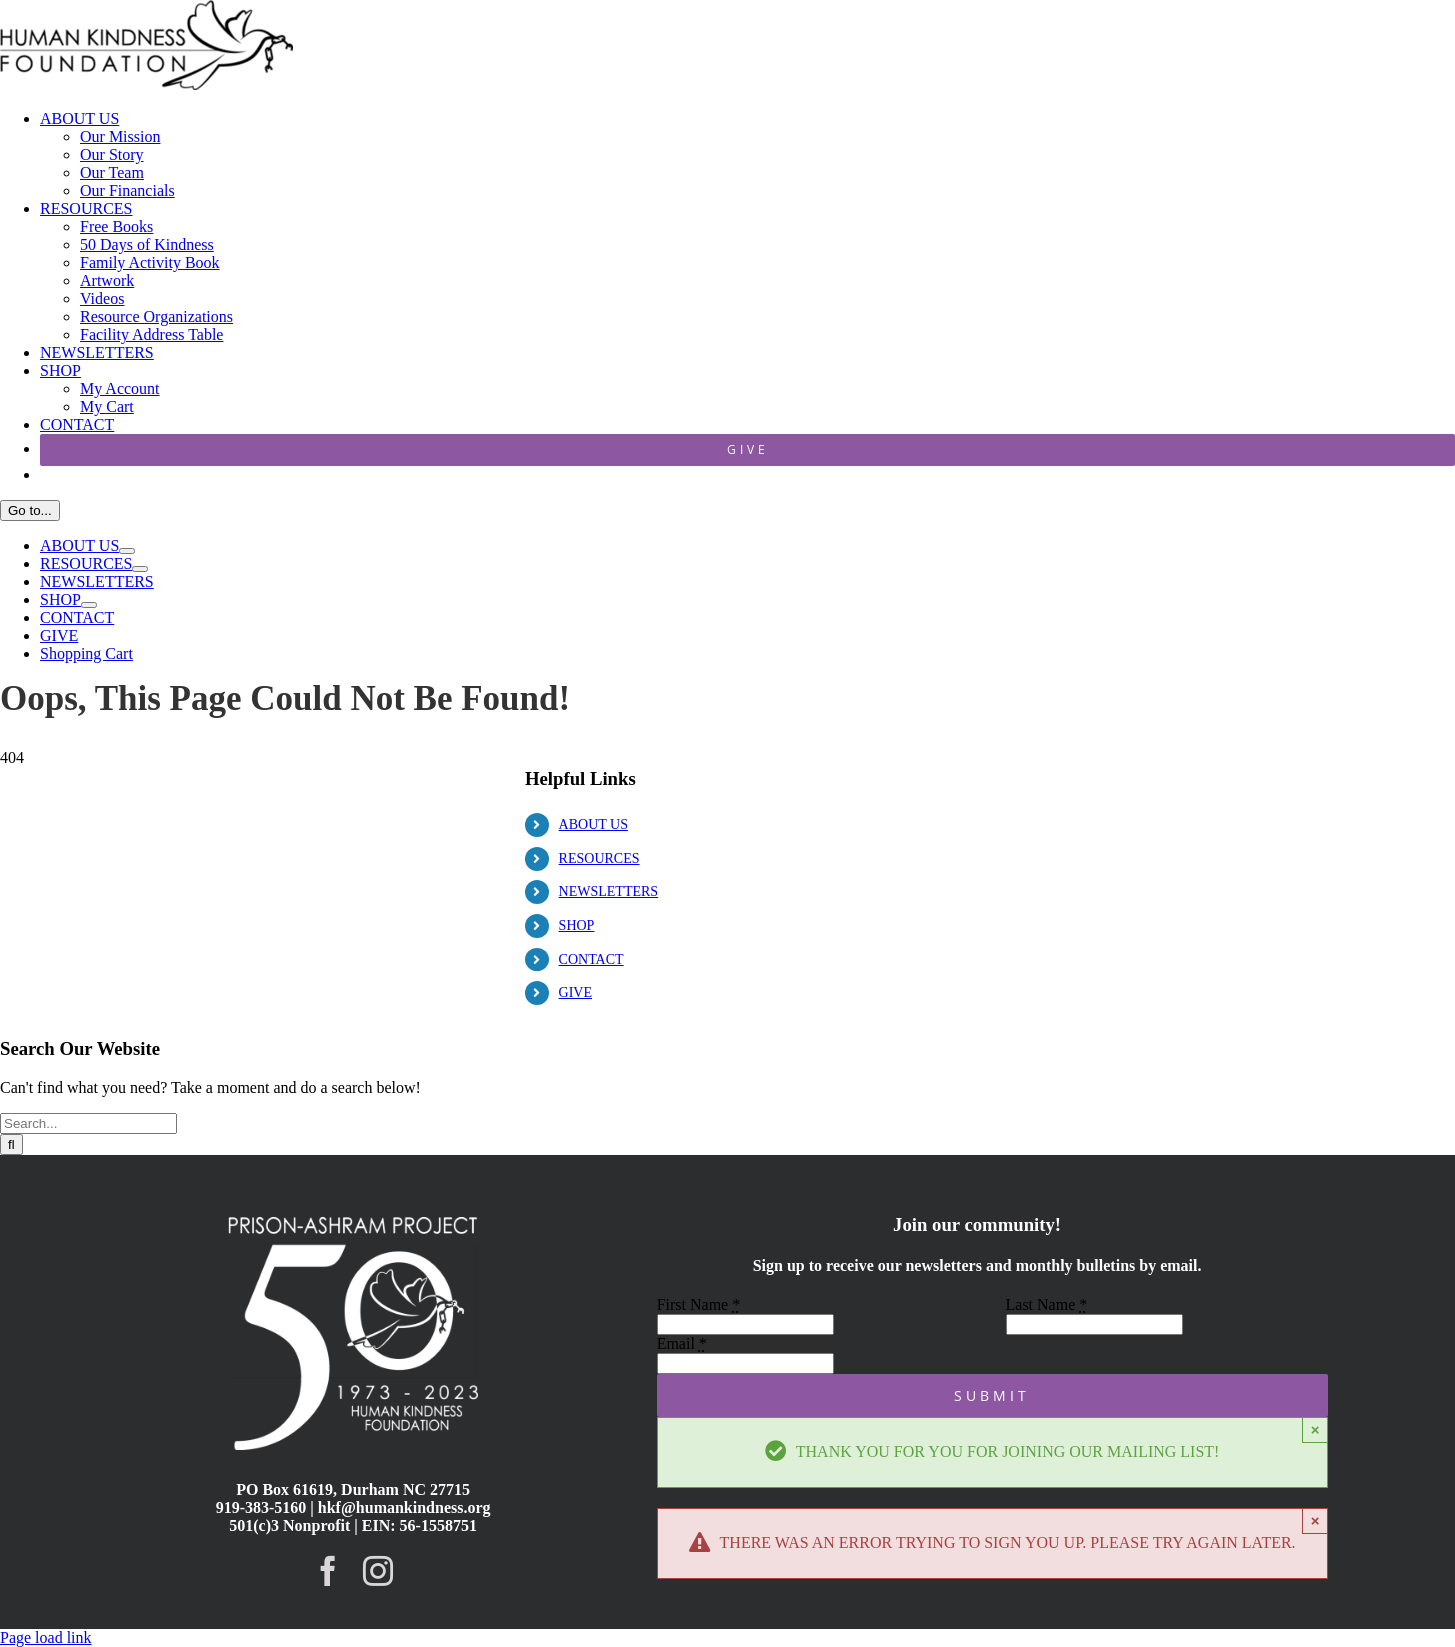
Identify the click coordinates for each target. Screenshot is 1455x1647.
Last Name (1047, 1304)
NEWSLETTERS (609, 891)
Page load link (46, 1637)
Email (682, 1343)
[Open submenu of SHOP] (89, 605)
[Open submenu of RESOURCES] (140, 569)
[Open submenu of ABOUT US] (127, 551)
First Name (699, 1304)
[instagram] (378, 1571)
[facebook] (328, 1571)
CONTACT (591, 959)
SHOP (577, 925)
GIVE (575, 992)
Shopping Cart (86, 653)
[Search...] (88, 1123)
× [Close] (1315, 1429)
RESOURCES (599, 858)
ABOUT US (593, 824)
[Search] (11, 1144)
